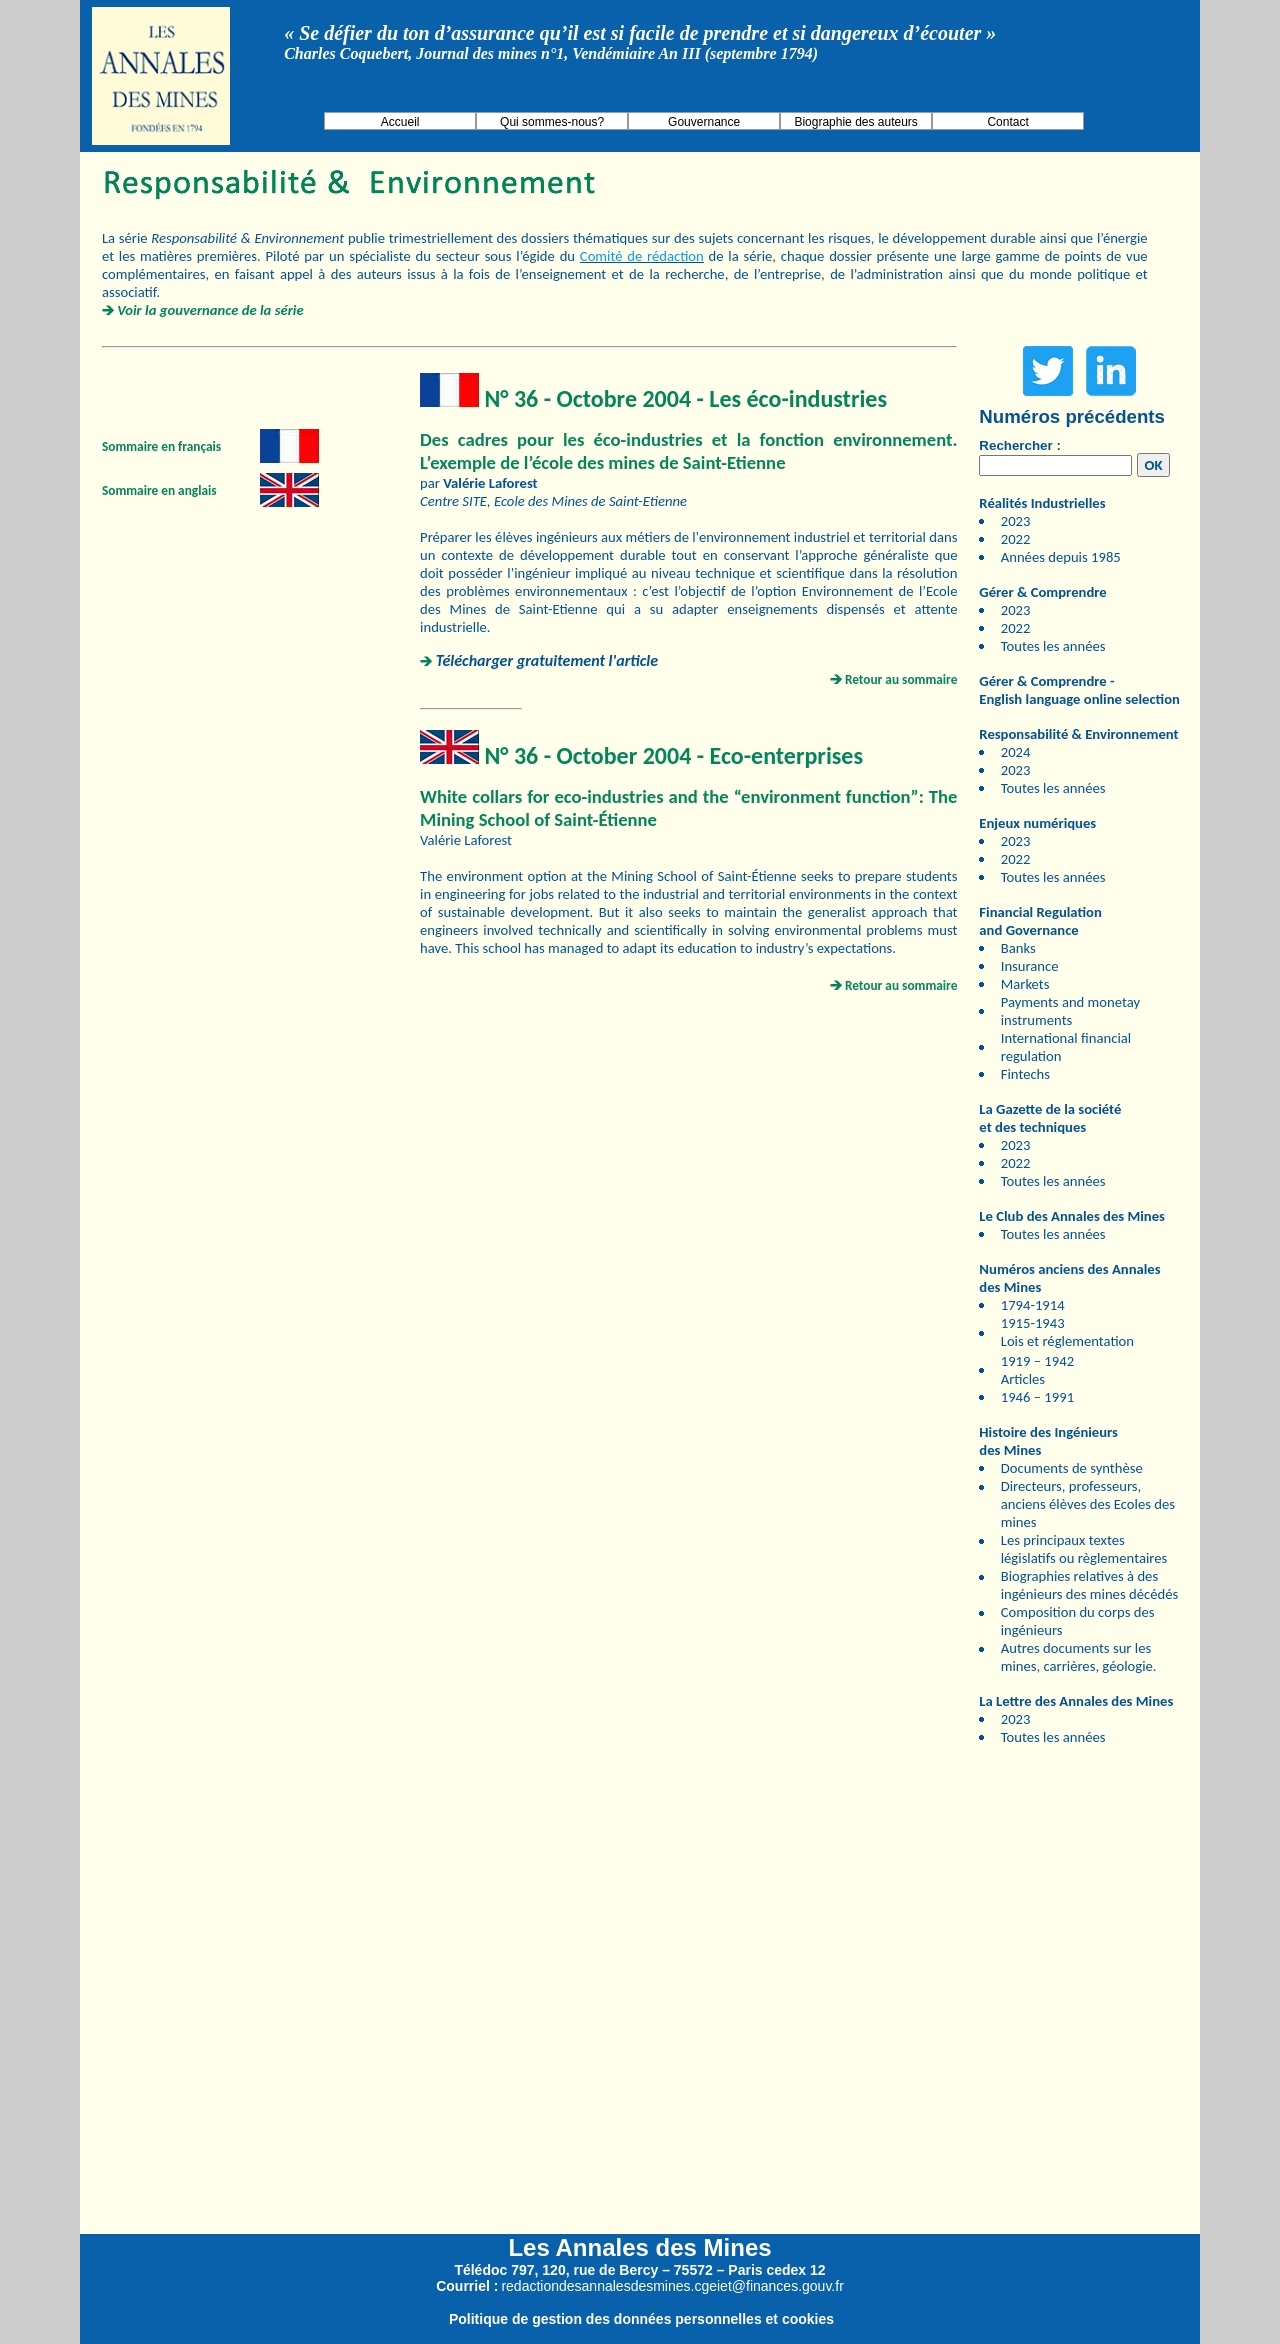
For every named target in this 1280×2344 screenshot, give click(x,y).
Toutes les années (1053, 646)
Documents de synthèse (1072, 1468)
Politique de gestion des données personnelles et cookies (641, 2319)
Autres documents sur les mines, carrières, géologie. (1079, 1657)
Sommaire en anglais (159, 490)
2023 (1016, 521)
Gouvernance (704, 122)
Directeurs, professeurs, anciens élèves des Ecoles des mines (1088, 1504)
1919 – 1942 (1037, 1361)
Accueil (400, 122)
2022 (1016, 539)
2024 (1016, 752)
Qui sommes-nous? (552, 122)
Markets (1025, 984)
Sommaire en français (161, 446)
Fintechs (1025, 1074)
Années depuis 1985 (1061, 557)
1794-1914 (1033, 1305)
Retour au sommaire (901, 679)
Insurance (1030, 966)
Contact (1007, 122)
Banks (1018, 948)
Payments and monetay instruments (1070, 1011)
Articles (1023, 1379)
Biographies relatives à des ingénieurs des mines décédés (1089, 1585)
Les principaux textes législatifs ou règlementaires (1084, 1549)
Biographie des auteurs (855, 122)
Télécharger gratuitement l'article (547, 660)
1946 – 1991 (1037, 1397)
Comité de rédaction (642, 256)
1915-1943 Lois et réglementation (1067, 1332)
